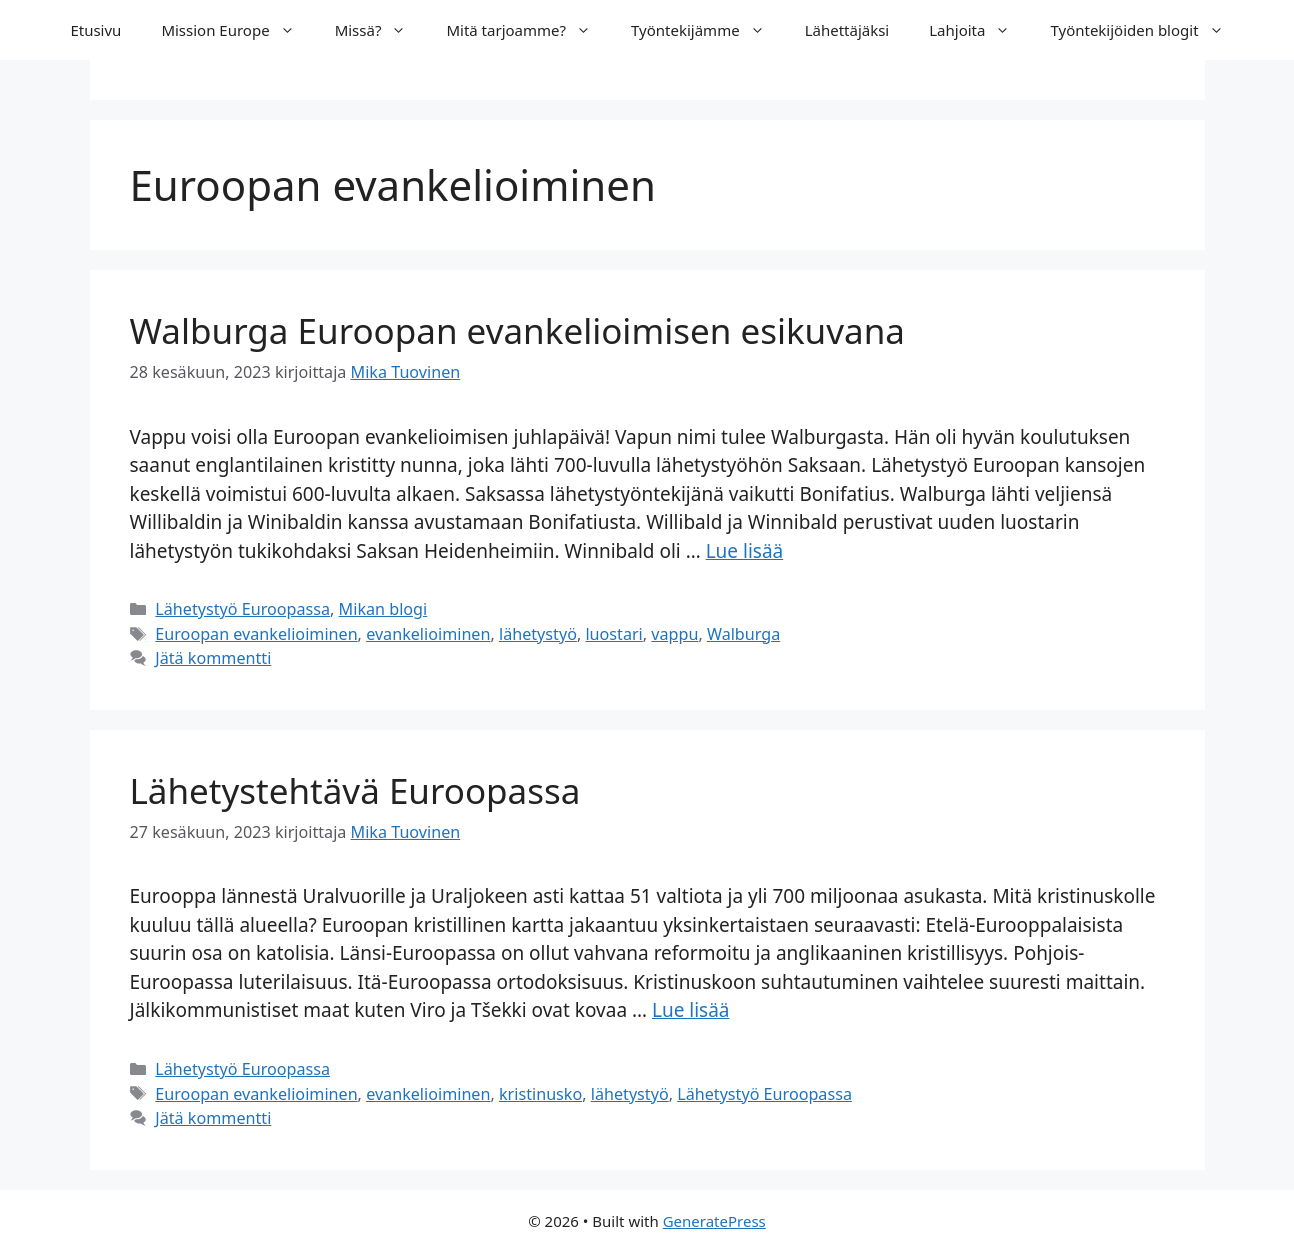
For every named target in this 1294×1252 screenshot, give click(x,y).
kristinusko (540, 1094)
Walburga (743, 634)
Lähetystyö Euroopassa (242, 609)
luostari (613, 634)
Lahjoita (979, 30)
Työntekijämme (708, 30)
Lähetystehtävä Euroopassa (355, 790)
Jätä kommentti (213, 658)
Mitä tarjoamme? (528, 30)
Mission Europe (237, 30)
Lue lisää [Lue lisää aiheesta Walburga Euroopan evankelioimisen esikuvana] (745, 551)
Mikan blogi (383, 609)
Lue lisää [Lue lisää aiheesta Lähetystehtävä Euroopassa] (691, 1010)
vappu (674, 634)
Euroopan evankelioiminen (256, 634)
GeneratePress (714, 1221)
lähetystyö (538, 634)
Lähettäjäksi (847, 30)
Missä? (381, 30)
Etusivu (95, 30)
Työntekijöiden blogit (1146, 30)
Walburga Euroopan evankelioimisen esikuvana (517, 330)
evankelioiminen (428, 634)
